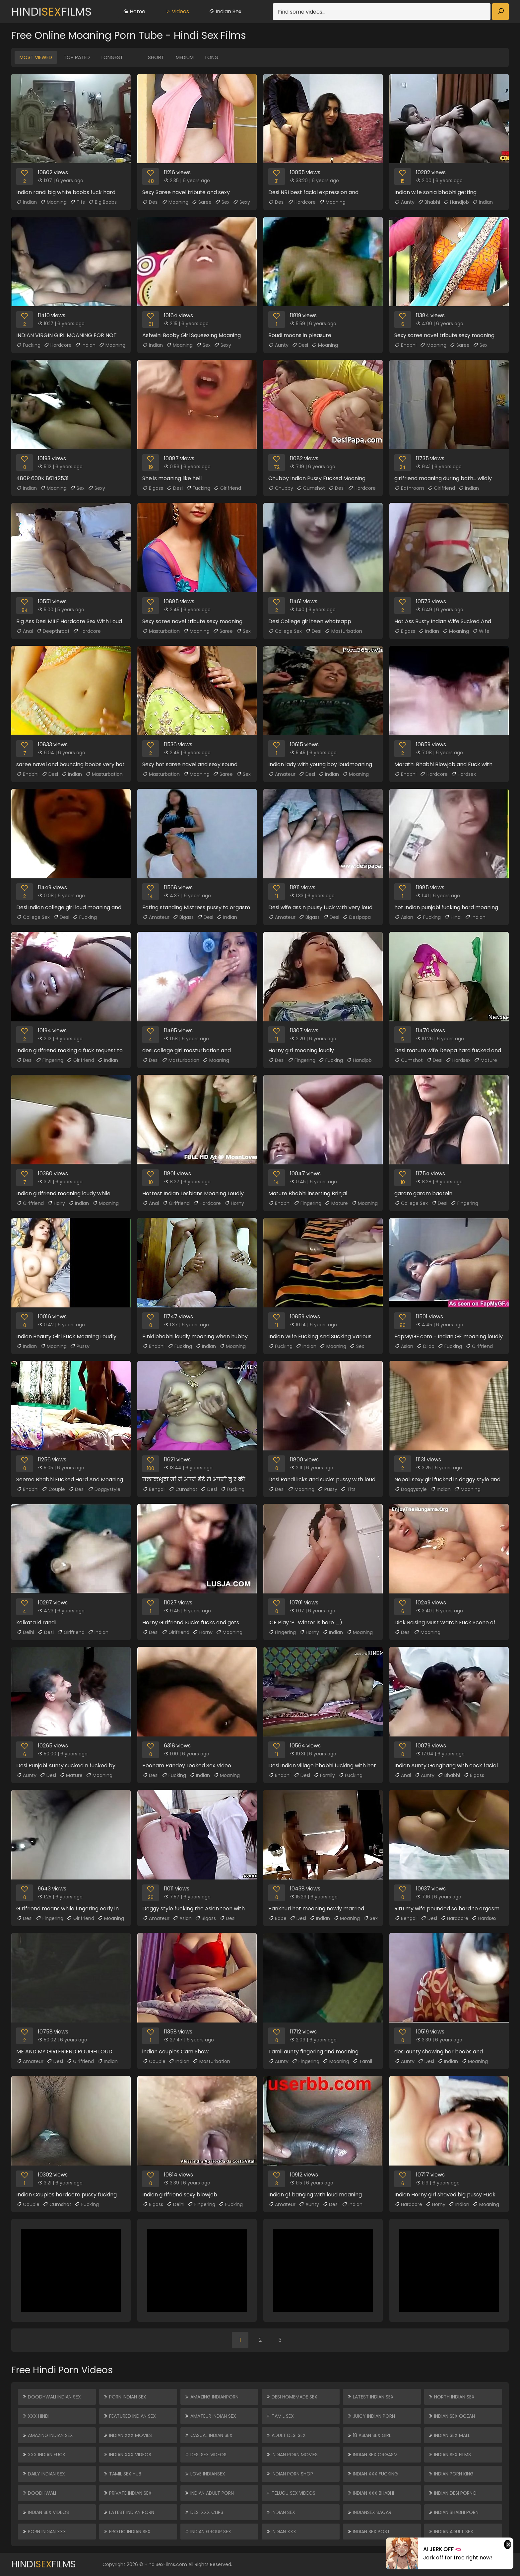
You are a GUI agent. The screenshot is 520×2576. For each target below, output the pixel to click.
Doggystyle (104, 1489)
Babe (277, 1918)
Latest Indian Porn (128, 2512)
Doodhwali (39, 2493)
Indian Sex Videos (45, 2512)
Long (212, 57)
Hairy (56, 1203)
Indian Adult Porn (209, 2493)
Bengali (153, 1489)
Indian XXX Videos (127, 2454)
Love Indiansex (204, 2473)
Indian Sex (225, 11)
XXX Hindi (35, 2416)
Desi (150, 202)
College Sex (285, 631)
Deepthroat (53, 631)
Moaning (53, 202)
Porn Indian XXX (44, 2531)
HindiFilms (51, 12)
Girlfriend (227, 488)
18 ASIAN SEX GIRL (369, 2435)
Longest (112, 57)
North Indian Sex (451, 2396)
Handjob (456, 202)
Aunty (404, 202)
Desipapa (357, 917)
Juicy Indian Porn (371, 2416)
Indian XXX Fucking (372, 2473)
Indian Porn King (451, 2473)
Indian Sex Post (368, 2531)
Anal (24, 631)
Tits (77, 202)
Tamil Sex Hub (122, 2473)
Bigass (152, 488)
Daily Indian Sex (43, 2473)
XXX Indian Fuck (43, 2454)
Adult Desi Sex (286, 2435)
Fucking (28, 345)
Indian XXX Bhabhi (370, 2493)
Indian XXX (281, 2531)
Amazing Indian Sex (47, 2435)
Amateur (281, 774)
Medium (185, 57)
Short (156, 57)
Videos (177, 11)
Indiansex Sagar (369, 2512)
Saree (202, 202)
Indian (26, 202)
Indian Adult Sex (450, 2531)
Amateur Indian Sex (210, 2416)
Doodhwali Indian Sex (51, 2396)
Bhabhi (429, 202)
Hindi (453, 917)
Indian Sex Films (449, 2454)
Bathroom (409, 488)
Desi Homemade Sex (291, 2396)
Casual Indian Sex (208, 2435)
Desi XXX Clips (203, 2512)
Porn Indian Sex (124, 2396)
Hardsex (463, 774)
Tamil (362, 2061)
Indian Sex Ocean (451, 2416)
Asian (403, 917)
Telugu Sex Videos (290, 2493)
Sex (222, 202)
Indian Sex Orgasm (372, 2454)
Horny (234, 1203)
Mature (485, 1060)
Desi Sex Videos (205, 2454)
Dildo (425, 1346)
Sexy (241, 202)
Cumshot (310, 488)
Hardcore (302, 202)
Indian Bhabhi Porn (453, 2512)
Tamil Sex (280, 2416)
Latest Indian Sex (370, 2396)
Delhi (25, 1632)
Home (134, 11)
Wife (480, 631)
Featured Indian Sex (129, 2416)
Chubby (280, 488)
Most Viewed (36, 57)
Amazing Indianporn (211, 2396)
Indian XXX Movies (127, 2435)
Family (324, 1775)
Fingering (49, 1060)
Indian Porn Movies (292, 2454)
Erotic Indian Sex (127, 2531)
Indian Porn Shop (289, 2473)
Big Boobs (102, 202)
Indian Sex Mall (449, 2435)
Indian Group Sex (207, 2531)
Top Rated (77, 57)
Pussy (80, 1346)
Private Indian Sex (127, 2493)
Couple (53, 1489)
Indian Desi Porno (452, 2493)
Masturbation (161, 631)
